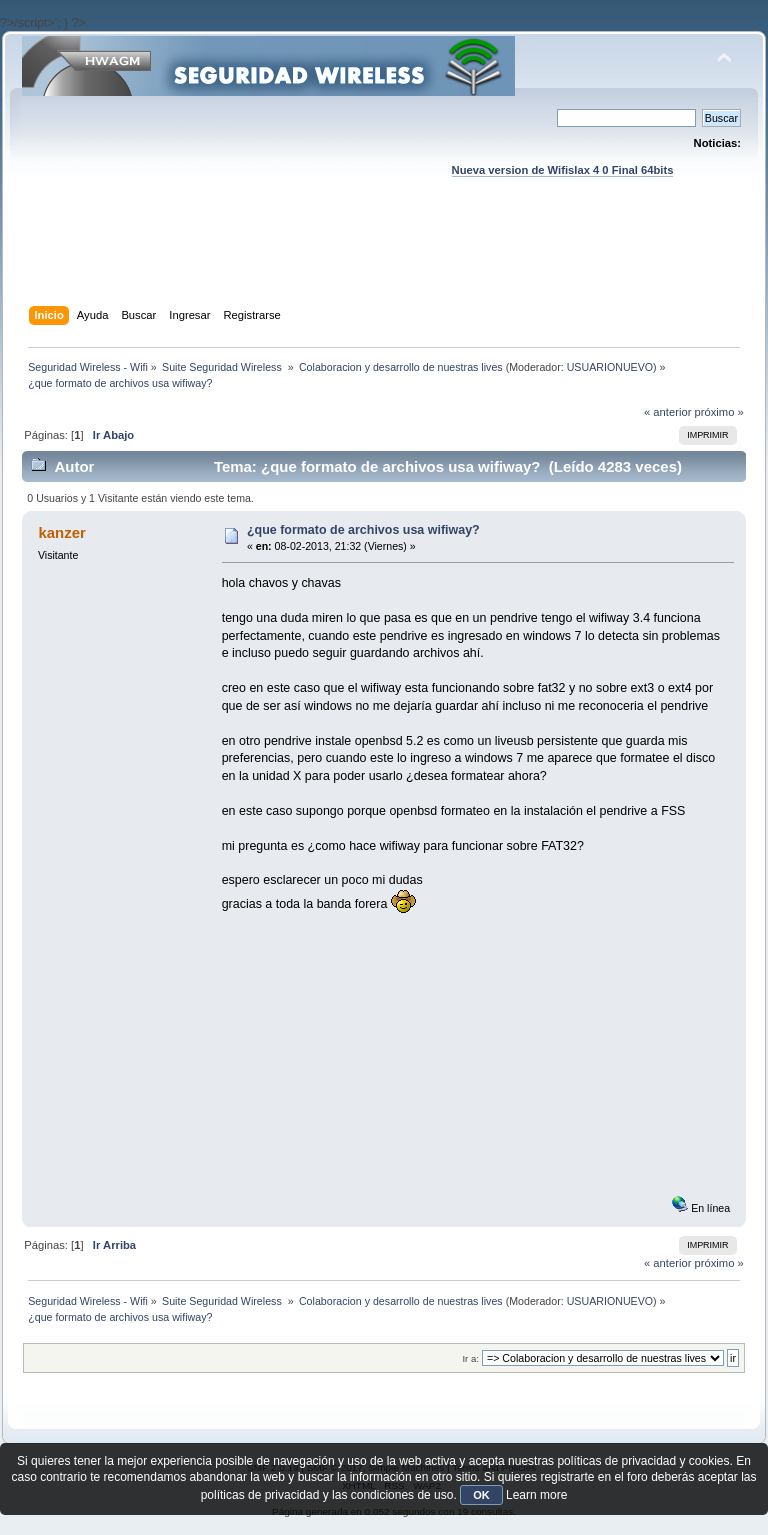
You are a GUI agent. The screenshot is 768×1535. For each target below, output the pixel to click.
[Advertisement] (386, 261)
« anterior (667, 412)
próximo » (719, 412)
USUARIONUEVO (610, 367)
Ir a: (470, 1358)
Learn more (536, 1495)
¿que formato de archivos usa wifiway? (363, 530)
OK (481, 1495)
